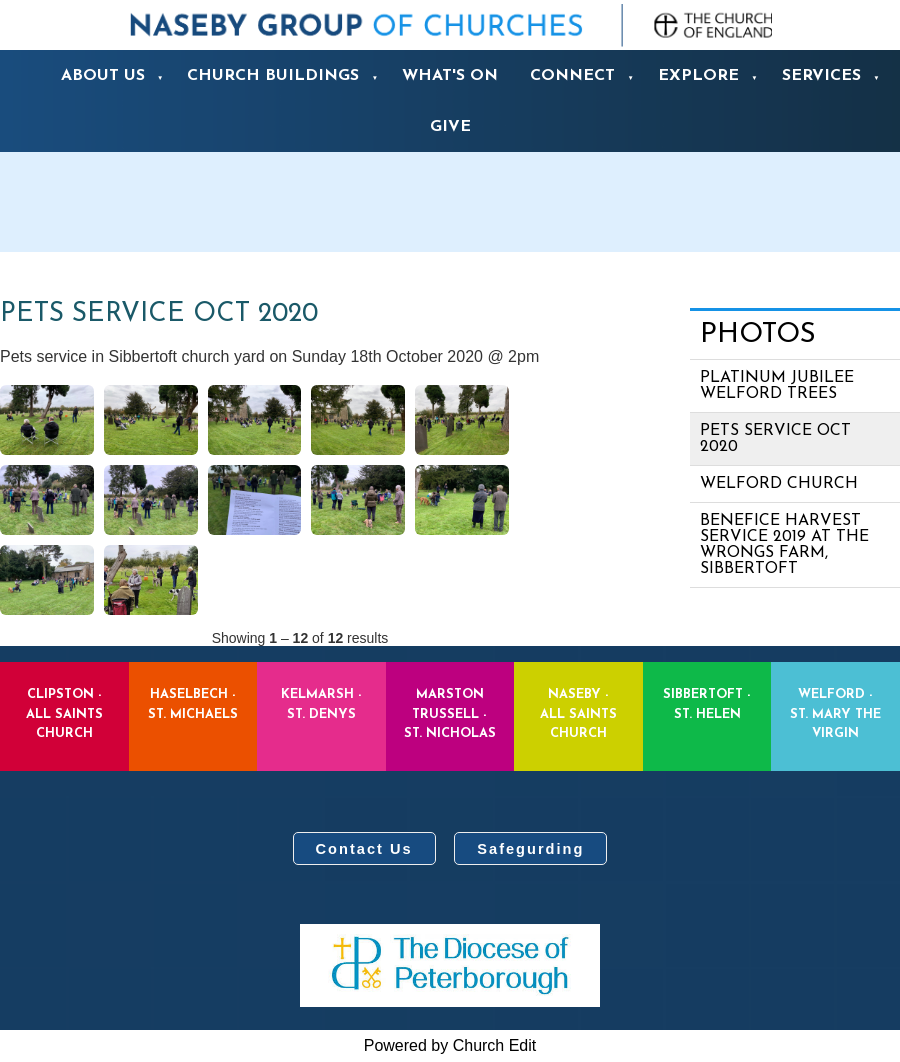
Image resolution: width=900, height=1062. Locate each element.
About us (103, 76)
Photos (758, 335)
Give (450, 127)
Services (821, 76)
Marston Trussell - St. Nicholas (450, 713)
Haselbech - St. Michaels (193, 704)
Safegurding (530, 849)
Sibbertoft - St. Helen (707, 704)
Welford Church (779, 484)
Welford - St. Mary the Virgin (835, 713)
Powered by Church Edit (450, 1045)
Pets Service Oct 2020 (775, 439)
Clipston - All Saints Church (64, 713)
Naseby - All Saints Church (578, 713)
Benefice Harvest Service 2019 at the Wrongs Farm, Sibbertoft (784, 545)
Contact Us (364, 849)
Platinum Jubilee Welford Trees (777, 386)
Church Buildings (273, 76)
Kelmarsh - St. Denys (321, 704)
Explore (698, 76)
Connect (572, 76)
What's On (450, 76)
